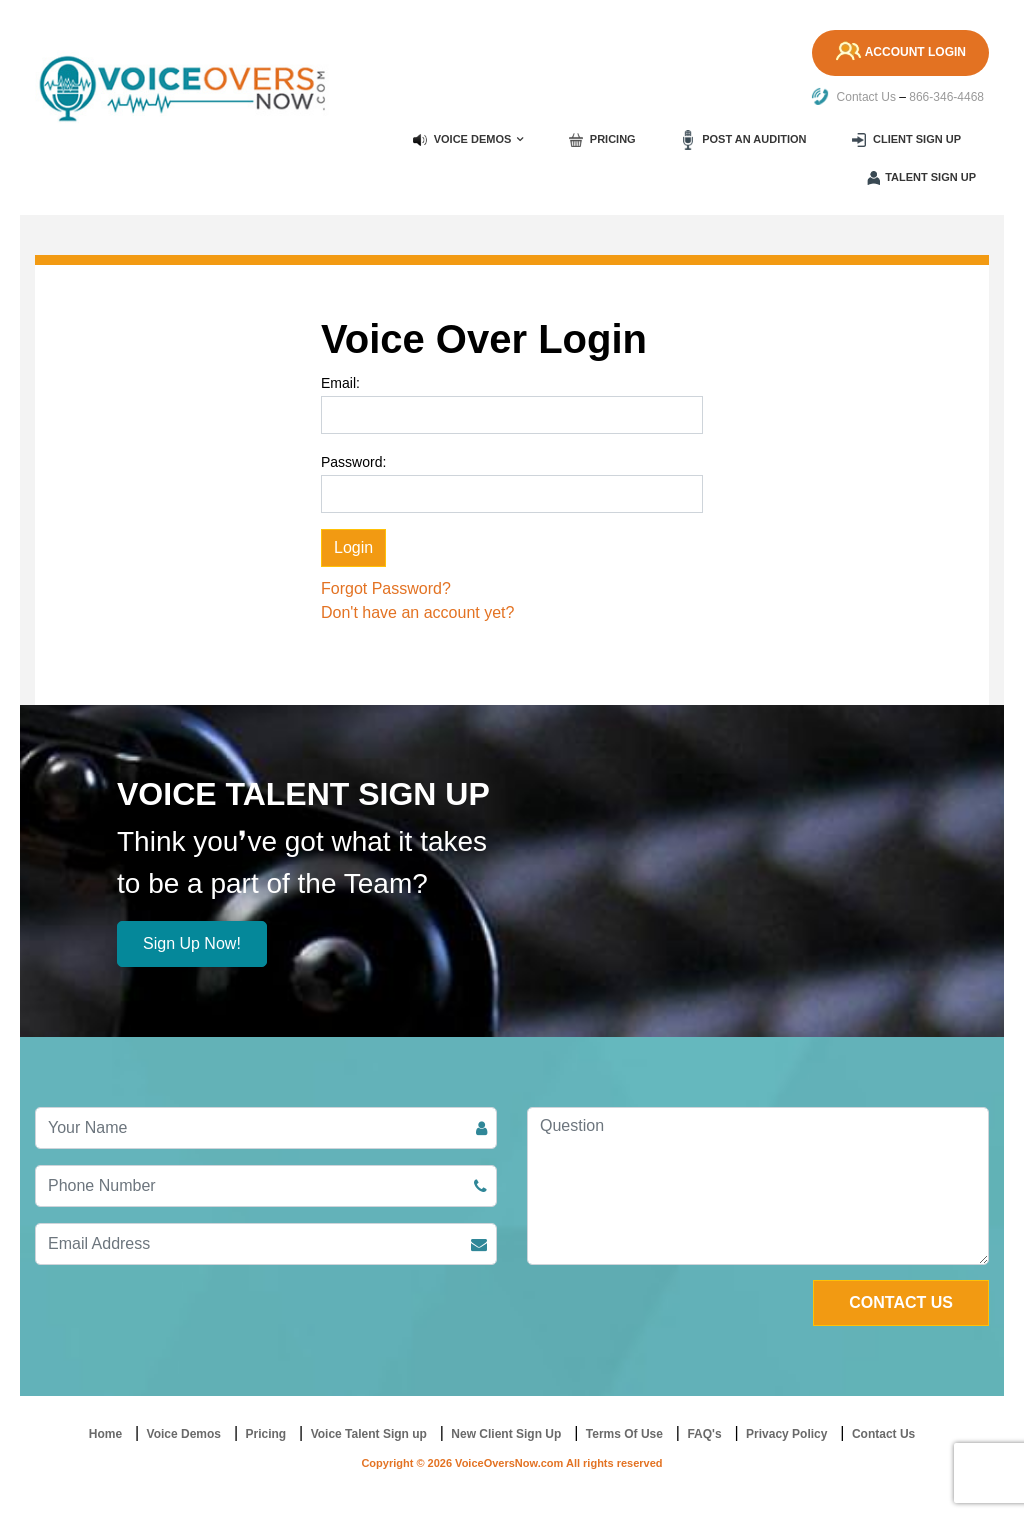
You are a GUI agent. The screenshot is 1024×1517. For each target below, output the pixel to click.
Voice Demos (462, 140)
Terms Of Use (624, 1434)
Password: (353, 462)
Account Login (898, 53)
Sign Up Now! (192, 943)
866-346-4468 (946, 97)
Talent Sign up (921, 178)
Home (105, 1434)
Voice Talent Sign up (369, 1434)
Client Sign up (906, 140)
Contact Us (853, 97)
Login (353, 547)
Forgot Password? (386, 588)
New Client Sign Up (506, 1434)
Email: (340, 383)
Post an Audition (743, 140)
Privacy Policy (786, 1434)
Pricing (602, 140)
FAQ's (704, 1434)
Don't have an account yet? (417, 612)
